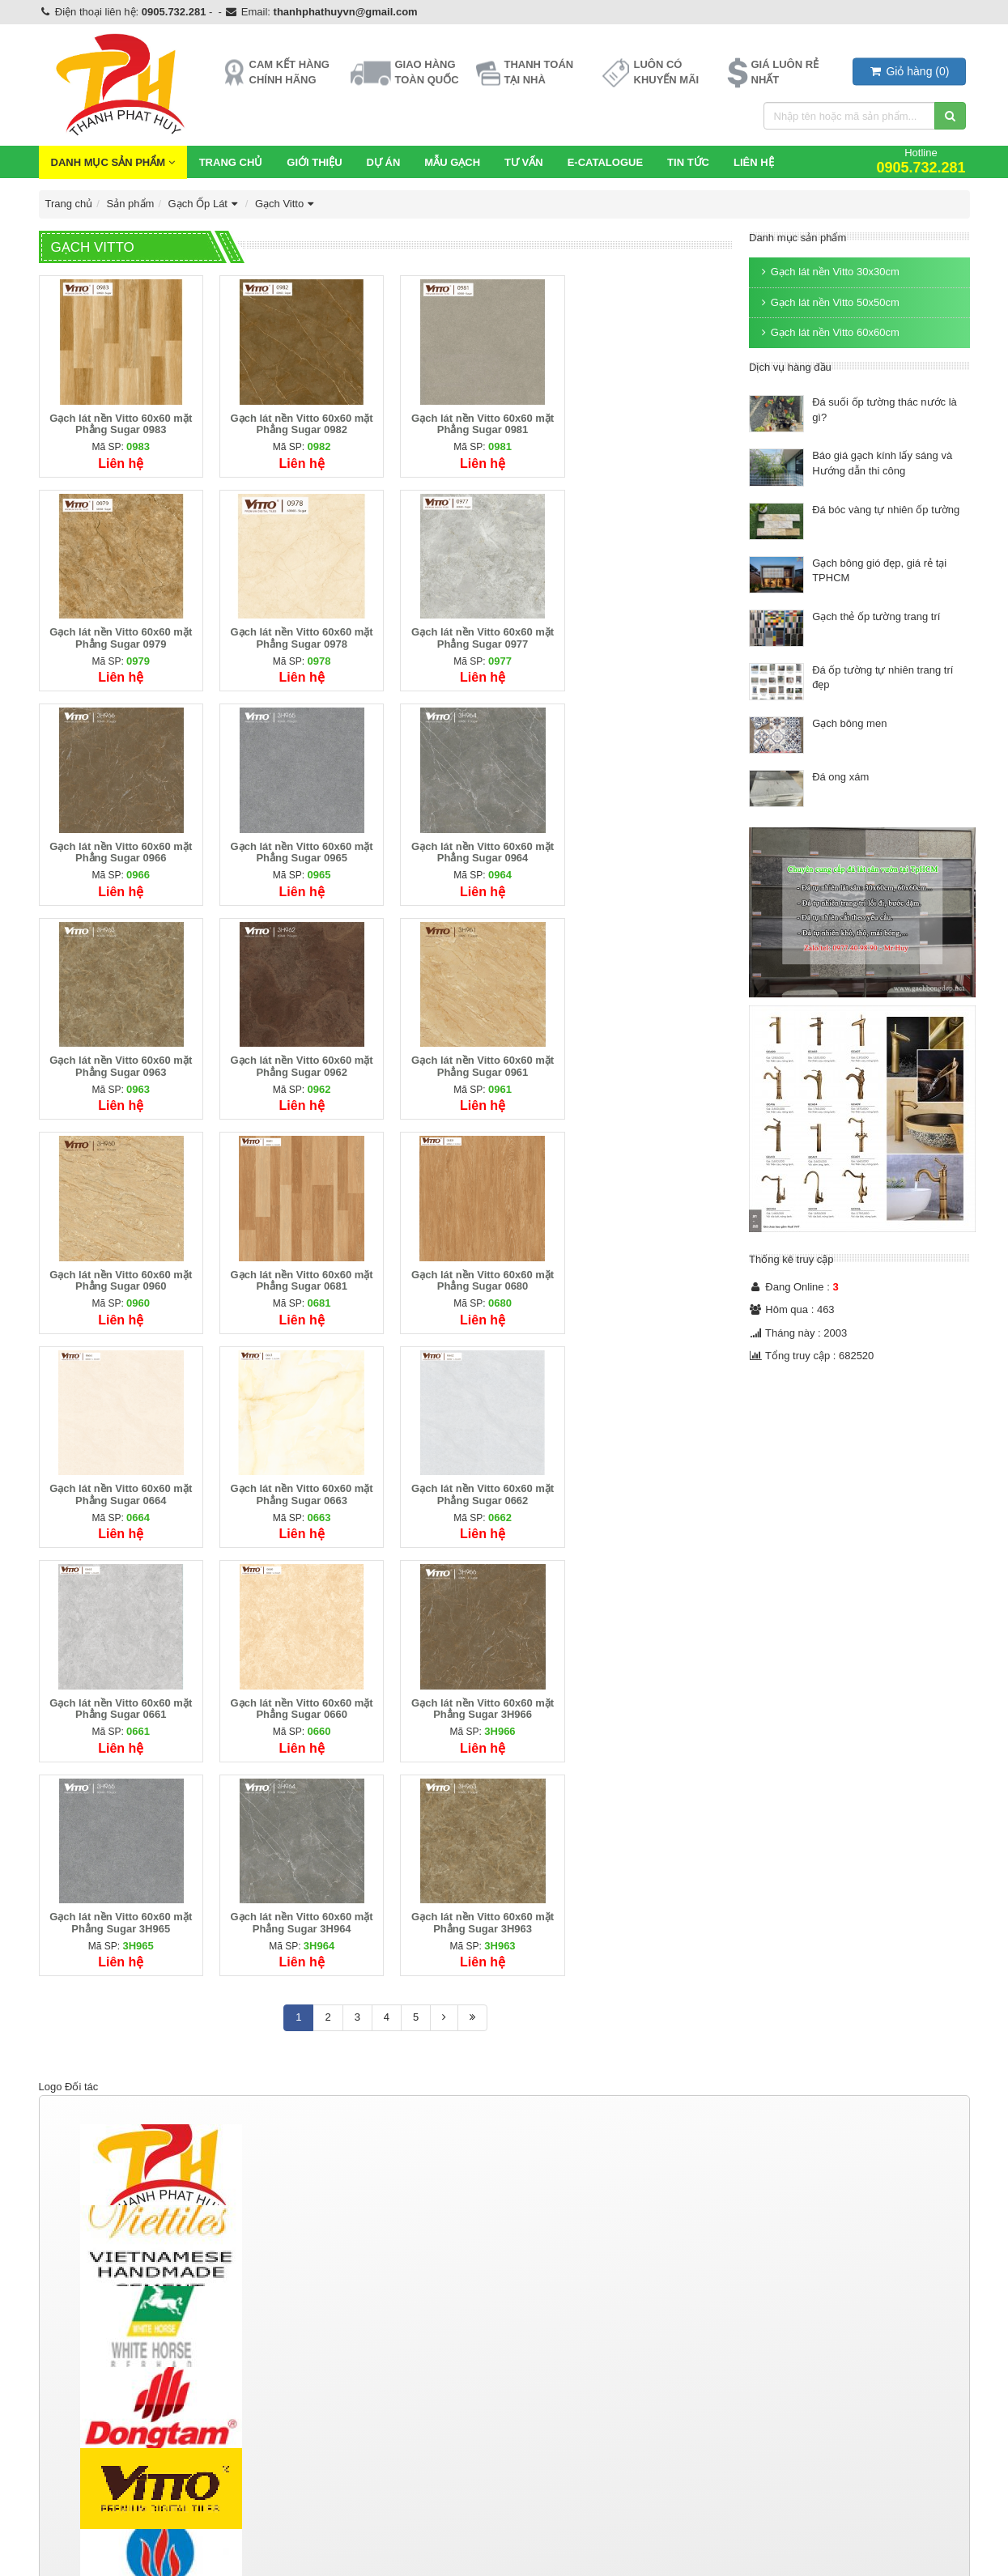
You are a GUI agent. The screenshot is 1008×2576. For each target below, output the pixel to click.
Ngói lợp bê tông (564, 2301)
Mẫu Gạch (452, 162)
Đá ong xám (840, 777)
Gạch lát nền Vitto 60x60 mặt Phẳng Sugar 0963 (297, 844)
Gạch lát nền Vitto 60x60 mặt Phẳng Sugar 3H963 (652, 1478)
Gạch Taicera (73, 2342)
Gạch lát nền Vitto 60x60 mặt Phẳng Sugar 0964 (119, 844)
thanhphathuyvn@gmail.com (346, 12)
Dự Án (384, 162)
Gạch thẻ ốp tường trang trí (876, 616)
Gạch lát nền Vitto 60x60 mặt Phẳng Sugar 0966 (474, 632)
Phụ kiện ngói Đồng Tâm (575, 2361)
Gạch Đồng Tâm (82, 2325)
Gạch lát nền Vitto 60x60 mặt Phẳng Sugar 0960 (119, 1055)
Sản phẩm (131, 204)
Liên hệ (754, 162)
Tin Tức (688, 162)
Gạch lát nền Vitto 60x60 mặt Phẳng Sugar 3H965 (297, 1478)
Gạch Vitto (286, 204)
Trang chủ (231, 162)
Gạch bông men (849, 723)
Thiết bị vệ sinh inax (325, 2342)
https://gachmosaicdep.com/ (104, 2524)
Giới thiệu (314, 162)
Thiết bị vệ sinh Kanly (329, 2361)
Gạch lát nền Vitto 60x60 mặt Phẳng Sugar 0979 (652, 420)
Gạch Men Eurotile (86, 2361)
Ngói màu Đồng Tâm (565, 2325)
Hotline (920, 161)
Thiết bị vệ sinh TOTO (330, 2325)
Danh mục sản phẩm (113, 162)
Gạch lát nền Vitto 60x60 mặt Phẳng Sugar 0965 (652, 632)
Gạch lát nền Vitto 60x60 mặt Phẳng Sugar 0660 (652, 1266)
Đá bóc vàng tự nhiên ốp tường (885, 510)
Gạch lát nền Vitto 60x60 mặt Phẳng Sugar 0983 (119, 420)
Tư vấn (523, 162)
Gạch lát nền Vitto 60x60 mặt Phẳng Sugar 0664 (652, 1055)
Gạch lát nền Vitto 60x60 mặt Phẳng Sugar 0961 (652, 844)
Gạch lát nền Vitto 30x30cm (828, 272)
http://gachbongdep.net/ (94, 2491)
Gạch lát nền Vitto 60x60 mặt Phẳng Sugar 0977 (297, 632)
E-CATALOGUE (605, 162)
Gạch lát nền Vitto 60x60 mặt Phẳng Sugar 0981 (474, 420)
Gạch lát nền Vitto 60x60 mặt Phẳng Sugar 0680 (474, 1055)
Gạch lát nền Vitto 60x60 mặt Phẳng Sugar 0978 (119, 632)
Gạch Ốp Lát (204, 204)
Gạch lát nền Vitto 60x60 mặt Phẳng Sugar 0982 (297, 420)
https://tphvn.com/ (80, 2542)
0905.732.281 (174, 12)
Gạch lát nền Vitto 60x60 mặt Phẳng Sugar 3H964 (474, 1478)
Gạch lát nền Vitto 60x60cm (828, 332)
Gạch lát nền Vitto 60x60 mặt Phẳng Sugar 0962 (474, 844)
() (909, 71)
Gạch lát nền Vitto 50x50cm (828, 302)
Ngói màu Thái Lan (561, 2342)
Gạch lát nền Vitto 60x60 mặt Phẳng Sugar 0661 (474, 1266)
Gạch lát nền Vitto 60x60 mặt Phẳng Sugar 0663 (119, 1266)
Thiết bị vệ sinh (318, 2301)
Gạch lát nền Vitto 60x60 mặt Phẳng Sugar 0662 (297, 1266)
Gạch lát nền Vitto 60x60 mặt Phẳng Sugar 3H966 (119, 1478)
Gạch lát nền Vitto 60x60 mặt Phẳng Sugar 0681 (297, 1055)
